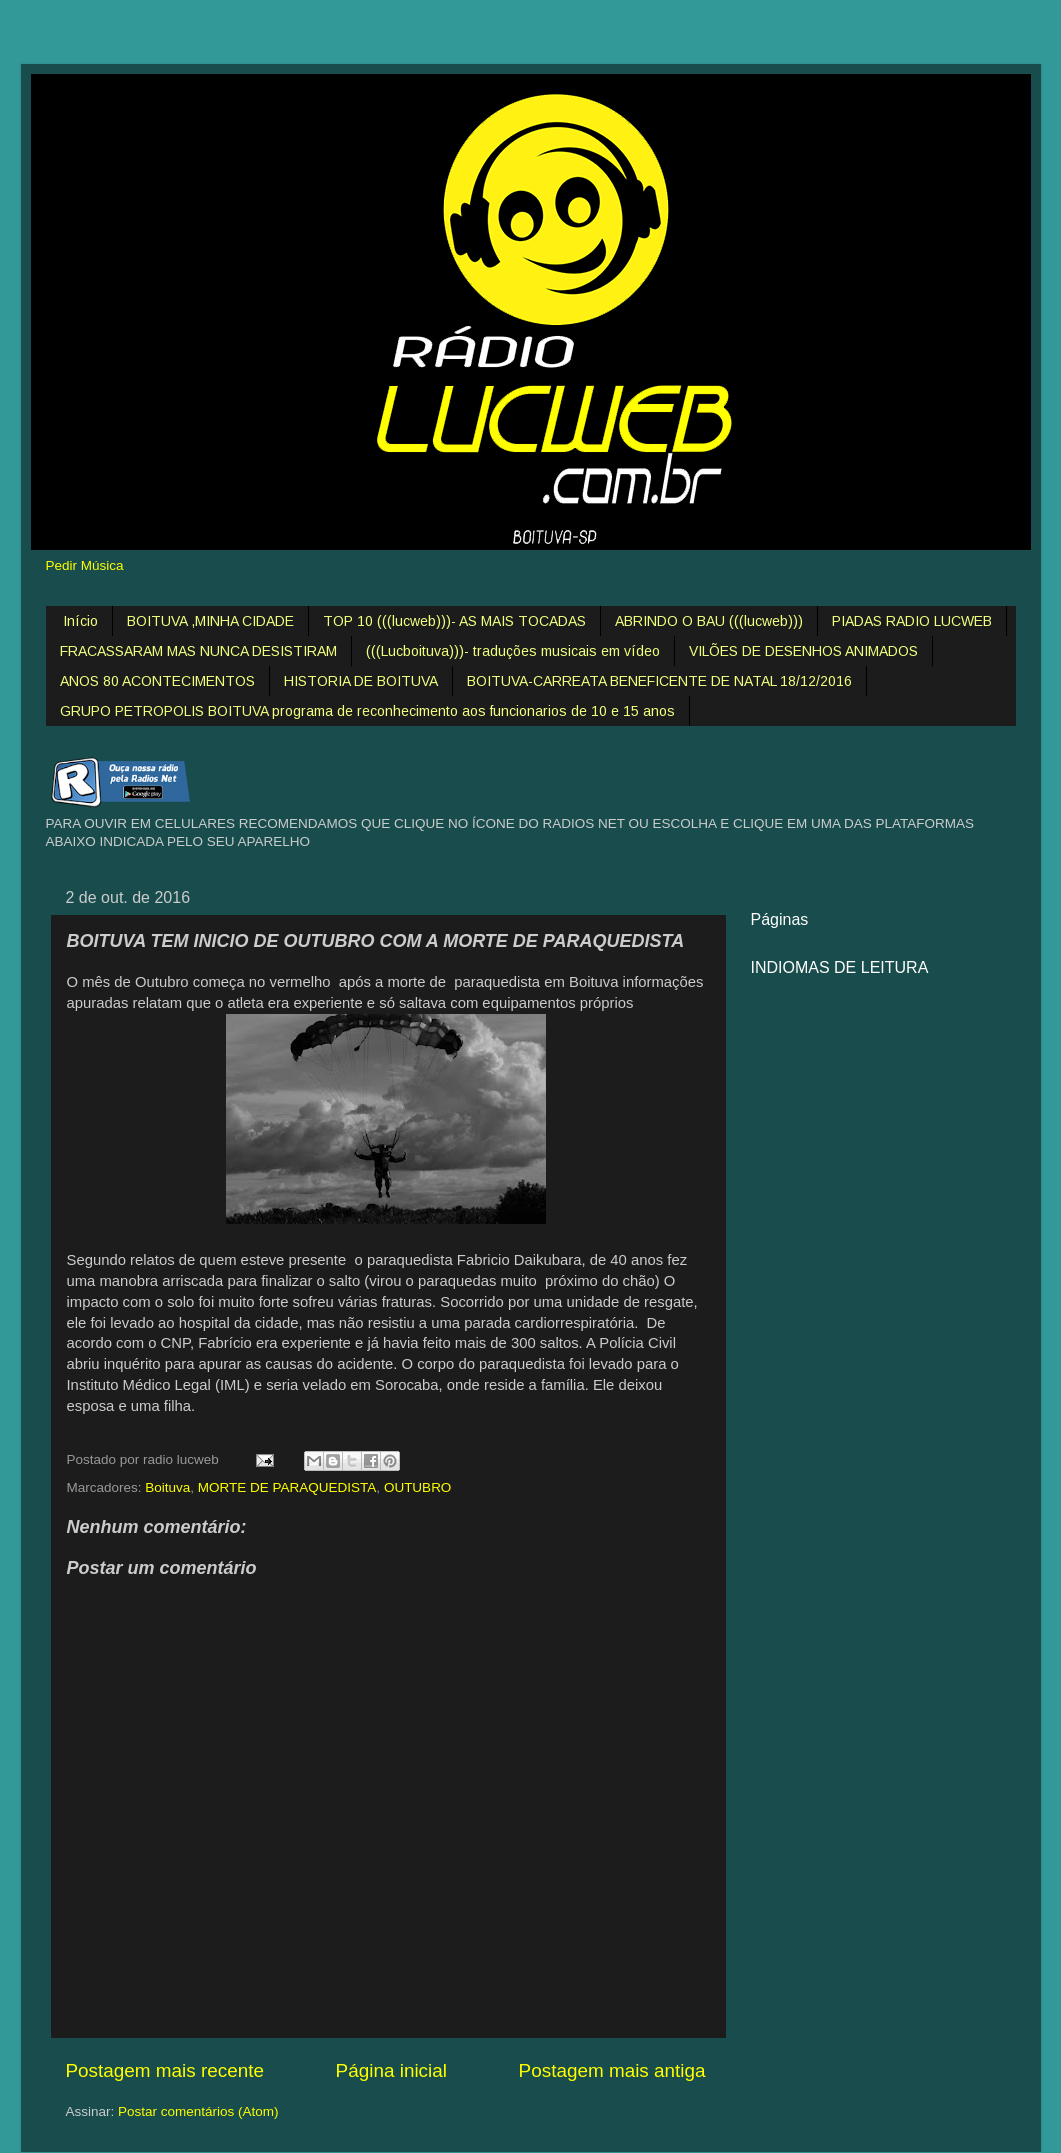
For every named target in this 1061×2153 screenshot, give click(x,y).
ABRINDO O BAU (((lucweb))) (709, 621)
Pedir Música (85, 565)
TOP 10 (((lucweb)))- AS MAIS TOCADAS (454, 621)
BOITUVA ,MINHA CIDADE (210, 621)
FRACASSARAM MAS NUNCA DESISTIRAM (198, 651)
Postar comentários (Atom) (198, 2111)
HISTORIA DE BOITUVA (361, 681)
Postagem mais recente (165, 2070)
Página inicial (391, 2070)
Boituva (167, 1487)
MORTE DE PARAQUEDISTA (287, 1487)
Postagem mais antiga (612, 2070)
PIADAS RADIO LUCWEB (912, 621)
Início (80, 621)
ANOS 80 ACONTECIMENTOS (157, 681)
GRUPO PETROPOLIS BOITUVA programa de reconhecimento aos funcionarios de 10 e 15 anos (367, 711)
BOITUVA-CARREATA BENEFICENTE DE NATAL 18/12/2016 (659, 681)
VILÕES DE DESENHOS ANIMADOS (803, 651)
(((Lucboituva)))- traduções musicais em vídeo (513, 651)
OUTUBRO (418, 1487)
